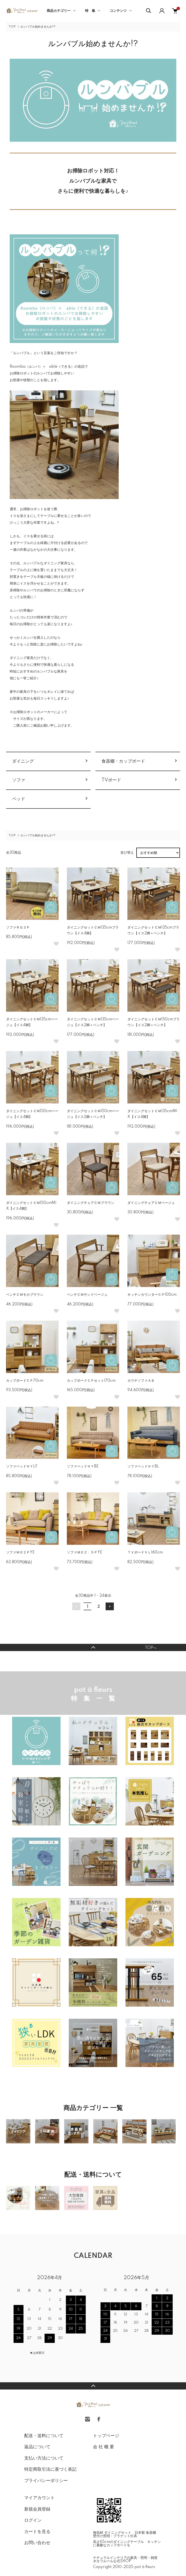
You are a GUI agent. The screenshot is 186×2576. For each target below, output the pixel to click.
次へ (110, 1606)
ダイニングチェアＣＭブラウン (90, 1203)
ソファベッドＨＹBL (143, 1466)
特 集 (90, 11)
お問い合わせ (37, 2542)
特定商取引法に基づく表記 (50, 2469)
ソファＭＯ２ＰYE (20, 1552)
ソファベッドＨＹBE (83, 1466)
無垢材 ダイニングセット (112, 2533)
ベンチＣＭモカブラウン (24, 1295)
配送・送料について (43, 2435)
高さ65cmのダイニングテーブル (118, 2542)
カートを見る (37, 2531)
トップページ (106, 2435)
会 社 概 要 (103, 2447)
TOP (12, 26)
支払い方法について (43, 2458)
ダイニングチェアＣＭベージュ (151, 1203)
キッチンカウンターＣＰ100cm (152, 1295)
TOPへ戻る (93, 1647)
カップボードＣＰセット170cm (91, 1381)
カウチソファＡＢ (141, 1381)
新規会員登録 (37, 2509)
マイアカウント (39, 2498)
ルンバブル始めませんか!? (37, 26)
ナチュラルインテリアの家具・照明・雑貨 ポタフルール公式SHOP (127, 2559)
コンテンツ (118, 11)
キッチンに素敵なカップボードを (127, 2543)
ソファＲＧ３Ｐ (18, 928)
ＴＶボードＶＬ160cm (145, 1552)
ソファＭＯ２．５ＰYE (84, 1552)
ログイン (33, 2520)
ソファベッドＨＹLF (22, 1466)
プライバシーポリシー (46, 2480)
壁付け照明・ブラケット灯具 (115, 2536)
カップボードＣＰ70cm (24, 1381)
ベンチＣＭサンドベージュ (87, 1295)
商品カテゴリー (58, 11)
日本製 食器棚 (145, 2533)
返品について (37, 2447)
